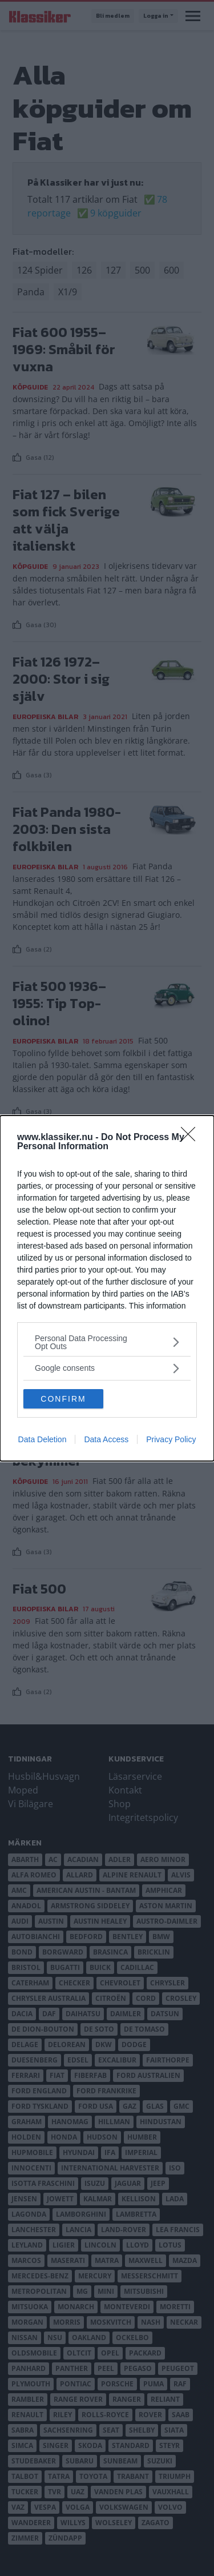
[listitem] (107, 1342)
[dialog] (107, 1288)
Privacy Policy (171, 1439)
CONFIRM (63, 1398)
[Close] (192, 1138)
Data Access (106, 1439)
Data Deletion (42, 1439)
